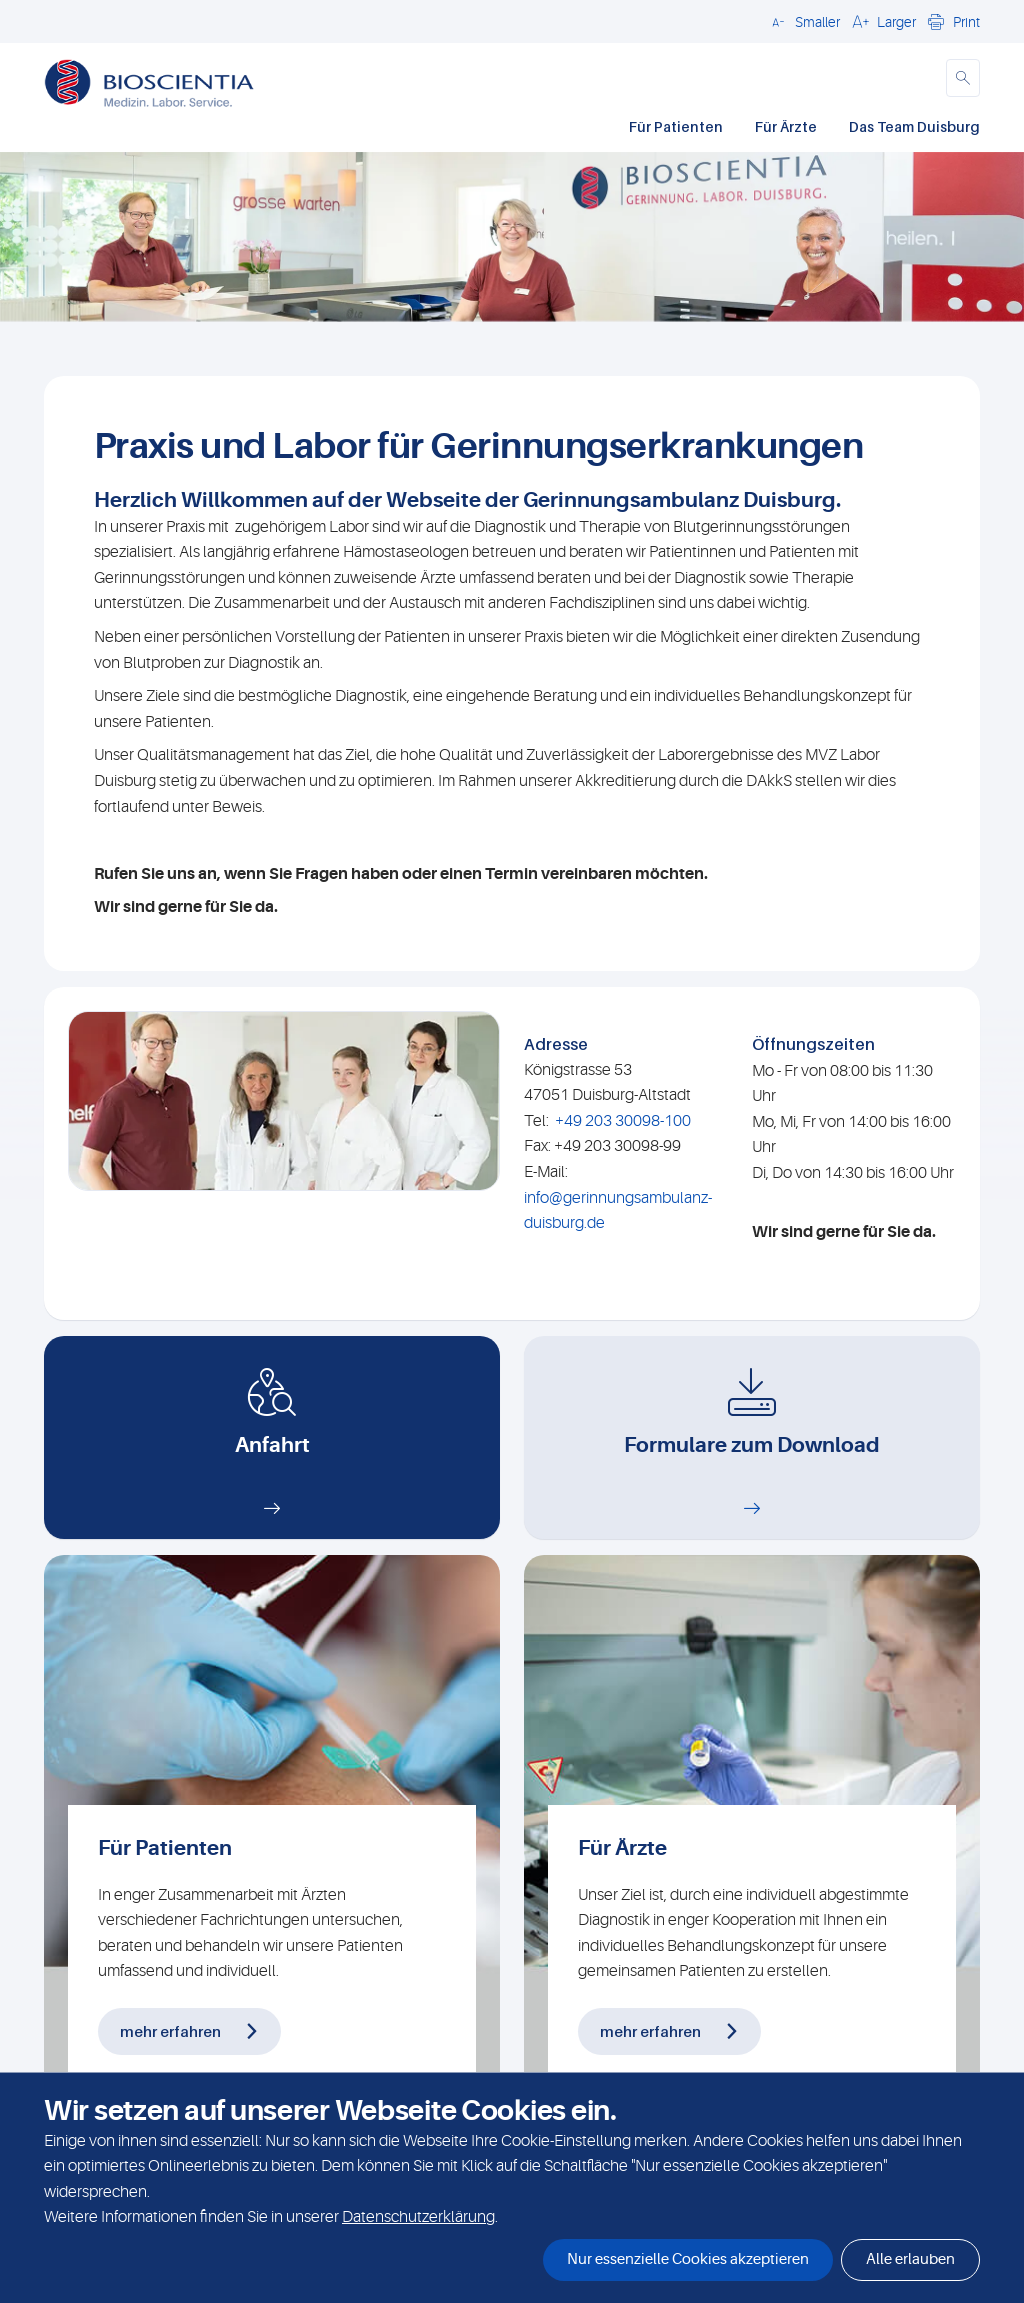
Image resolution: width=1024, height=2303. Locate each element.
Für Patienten (676, 126)
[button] (803, 21)
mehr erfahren (170, 2031)
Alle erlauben (910, 2259)
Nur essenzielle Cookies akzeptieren (688, 2259)
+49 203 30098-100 (623, 1121)
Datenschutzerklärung (418, 2217)
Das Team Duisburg (914, 126)
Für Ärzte (786, 126)
